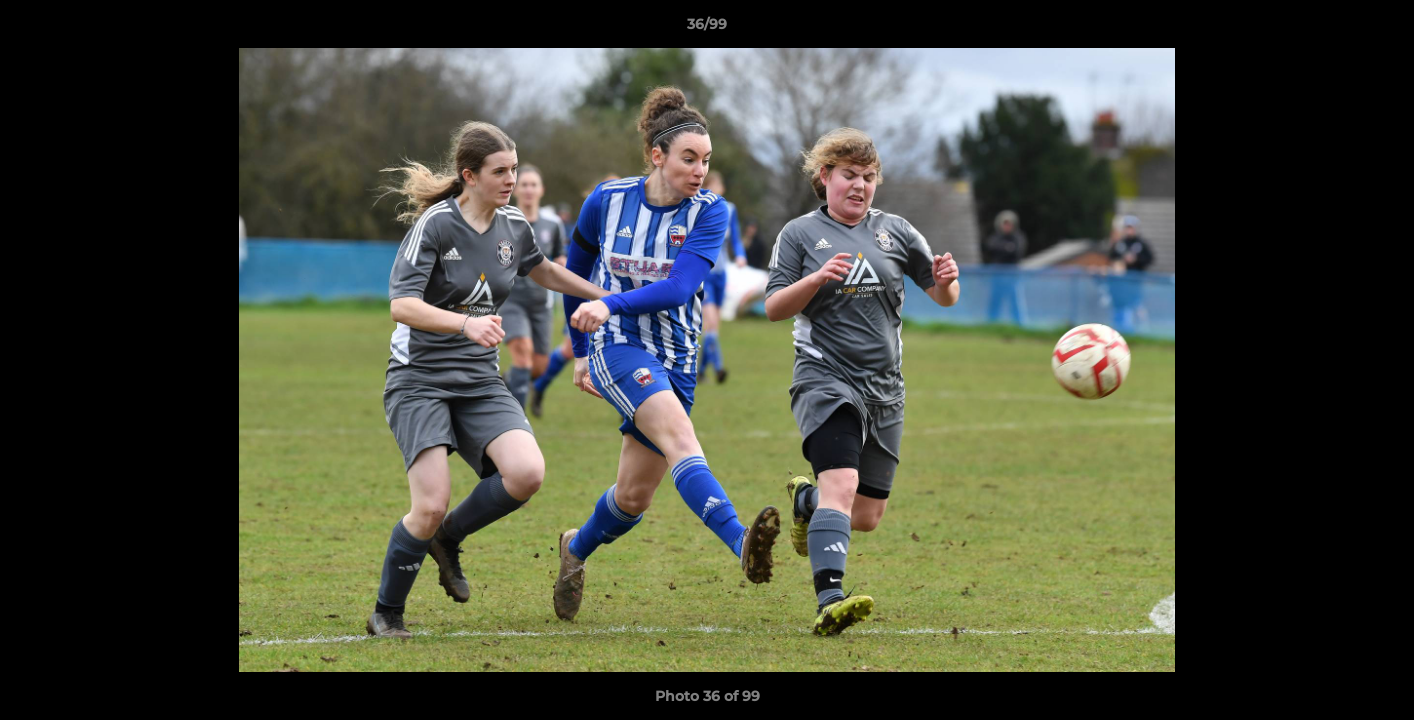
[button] (1378, 29)
